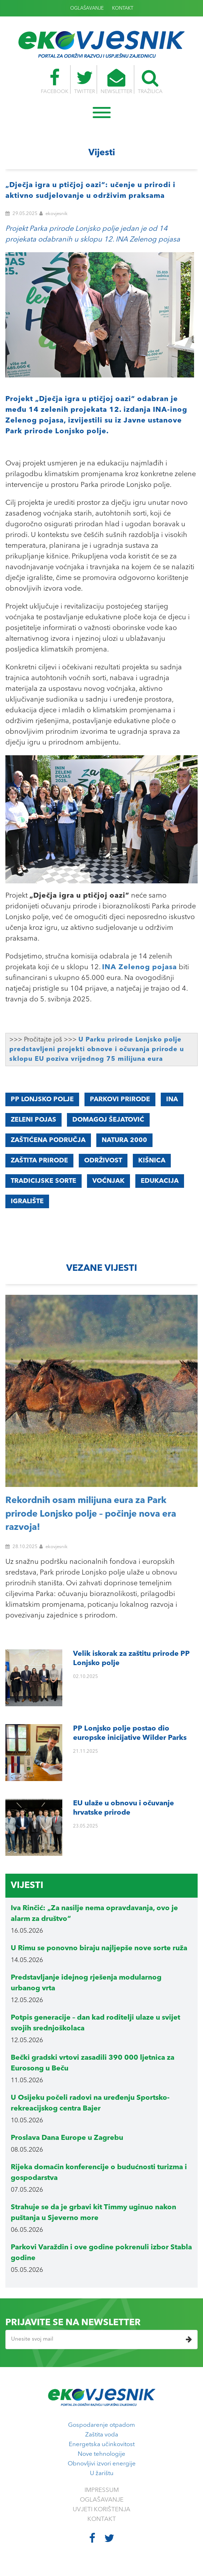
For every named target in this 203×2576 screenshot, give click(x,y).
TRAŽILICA (153, 81)
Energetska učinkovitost (102, 2444)
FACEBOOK (51, 81)
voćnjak (108, 1181)
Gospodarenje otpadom (101, 2425)
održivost (103, 1160)
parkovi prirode (120, 1099)
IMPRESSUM (101, 2490)
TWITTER (82, 81)
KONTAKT (122, 8)
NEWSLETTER (117, 81)
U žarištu (101, 2473)
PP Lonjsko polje (42, 1099)
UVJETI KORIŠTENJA (101, 2510)
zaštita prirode (39, 1160)
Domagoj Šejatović (108, 1120)
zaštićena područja (48, 1140)
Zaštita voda (101, 2435)
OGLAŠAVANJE (87, 8)
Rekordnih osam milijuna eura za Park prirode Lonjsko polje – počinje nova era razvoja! (90, 1514)
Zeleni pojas (33, 1120)
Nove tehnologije (101, 2454)
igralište (27, 1201)
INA (172, 1099)
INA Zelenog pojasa (139, 967)
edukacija (160, 1181)
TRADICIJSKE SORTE (43, 1181)
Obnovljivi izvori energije (102, 2464)
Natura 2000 (124, 1140)
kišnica (151, 1160)
